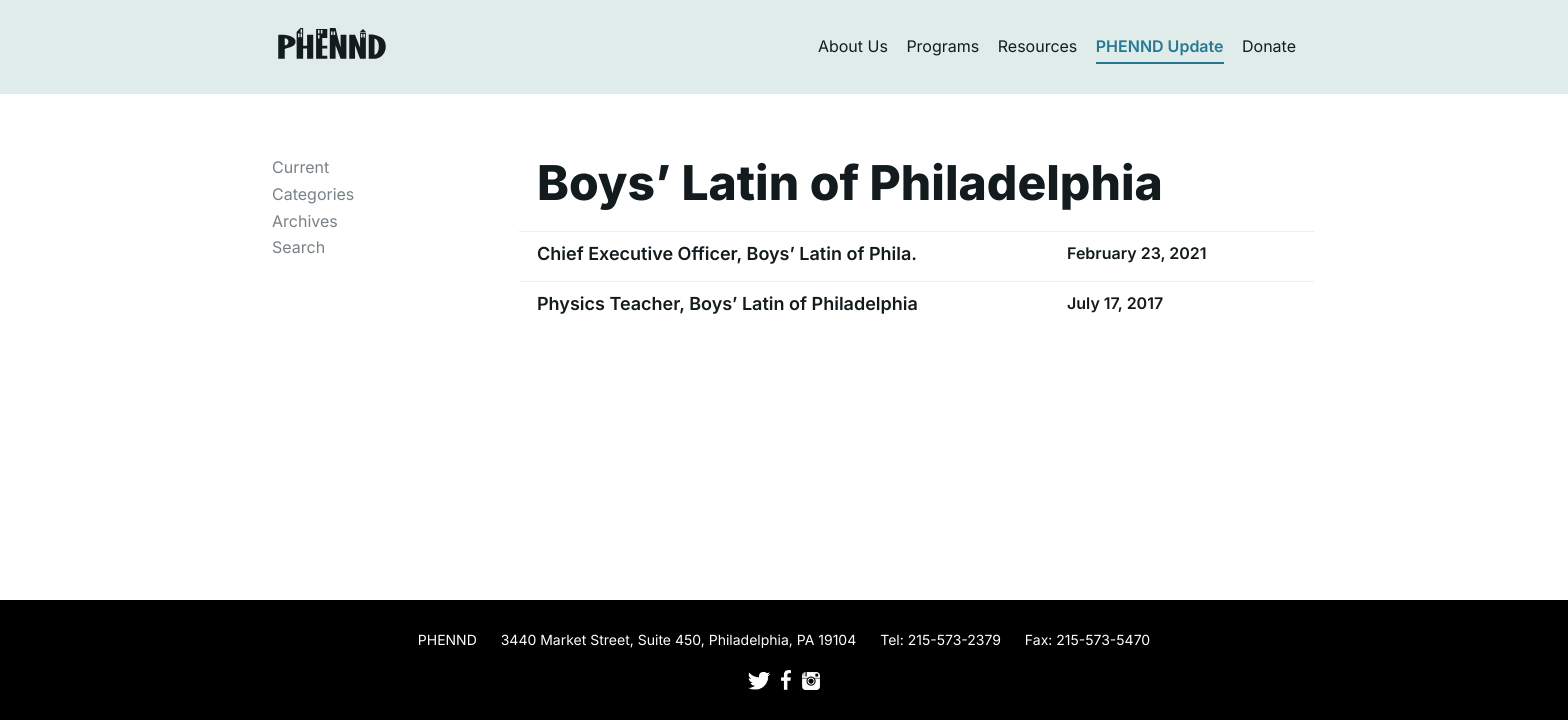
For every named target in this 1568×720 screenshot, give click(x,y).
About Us (853, 46)
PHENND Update (1160, 46)
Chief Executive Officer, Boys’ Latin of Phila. (727, 254)
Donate (1269, 46)
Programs (942, 46)
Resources (1038, 46)
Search (298, 247)
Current (300, 167)
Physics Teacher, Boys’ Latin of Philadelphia (727, 304)
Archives (305, 221)
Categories (313, 194)
